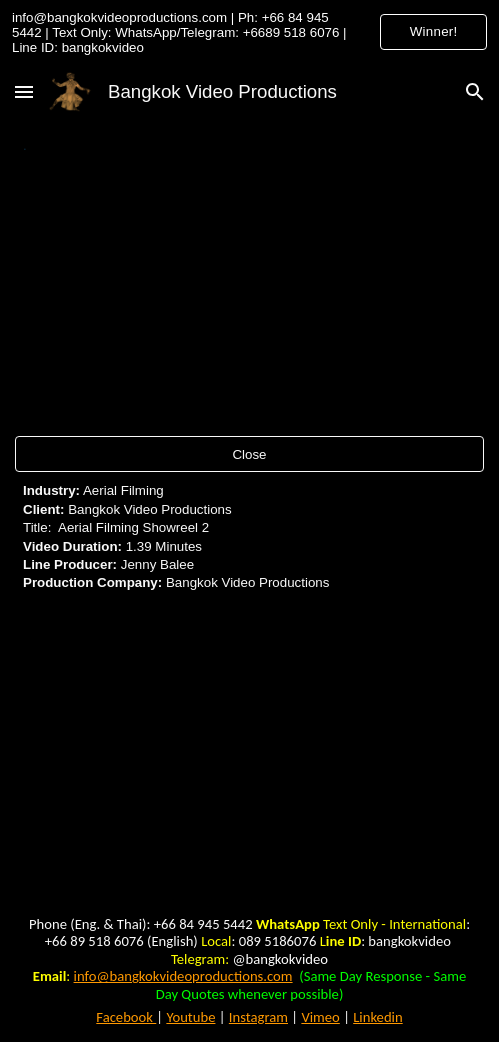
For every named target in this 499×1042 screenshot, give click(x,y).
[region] (249, 32)
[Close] (249, 455)
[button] (24, 91)
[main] (249, 146)
